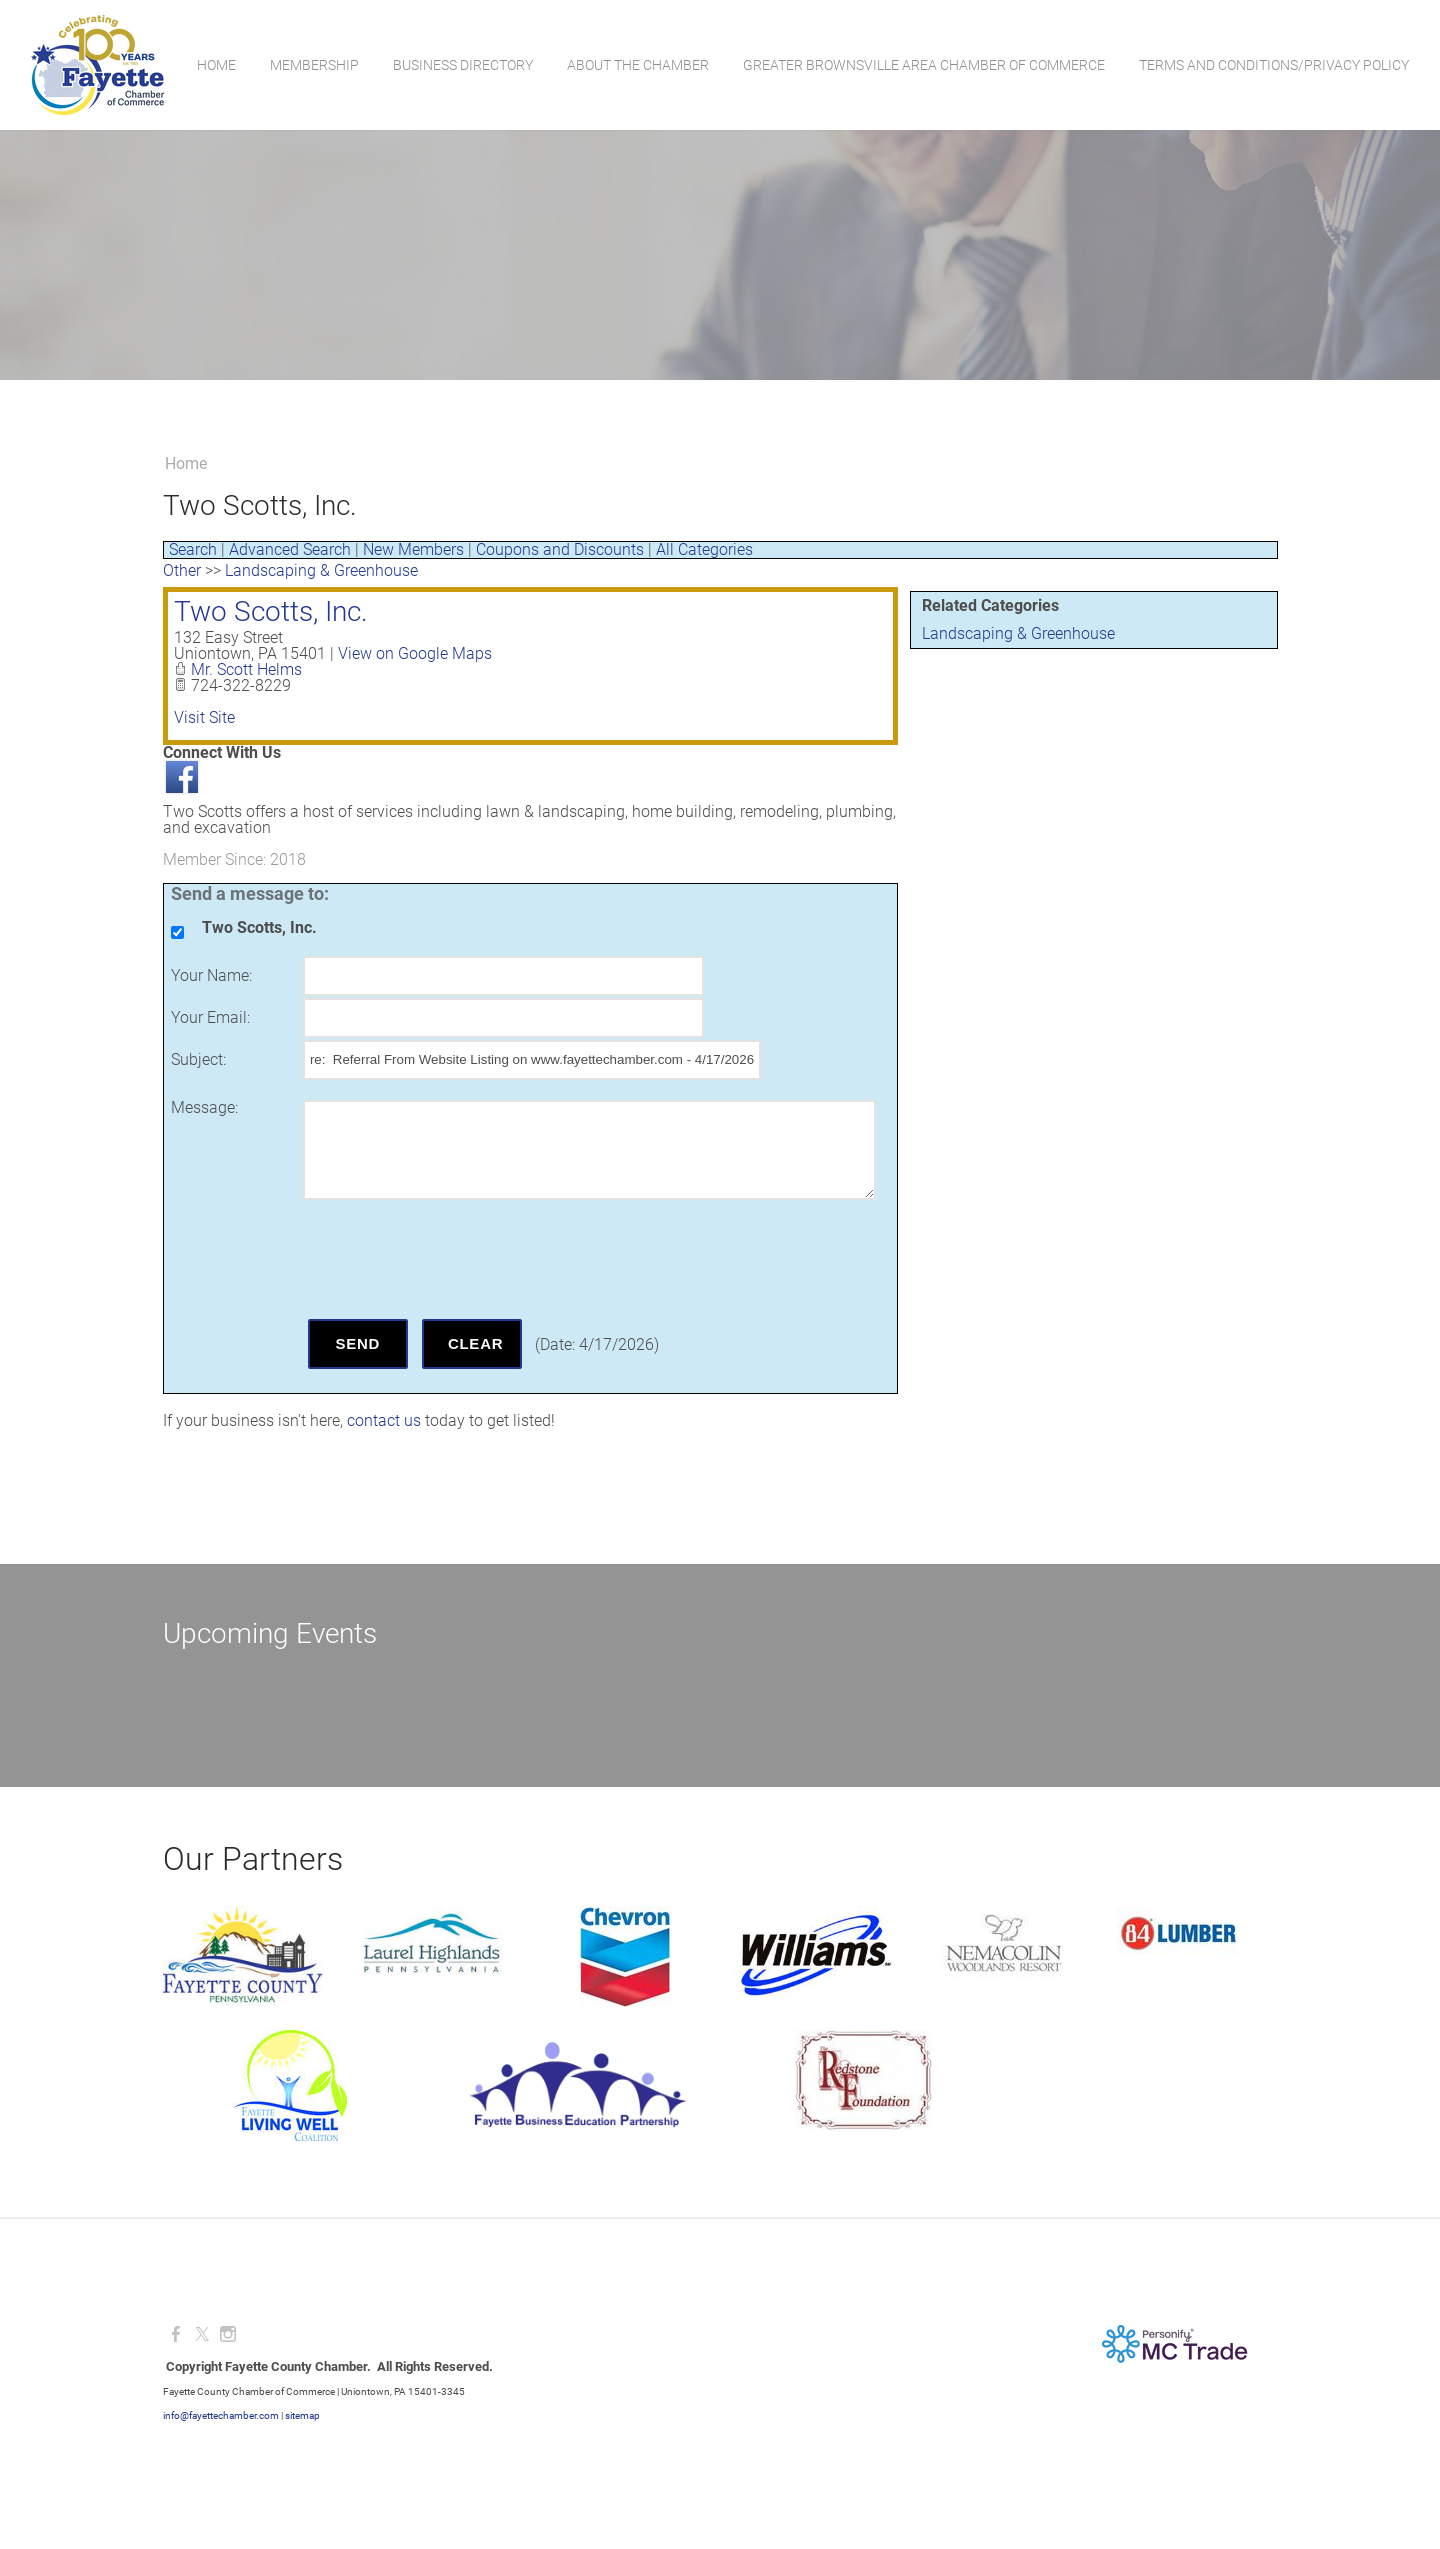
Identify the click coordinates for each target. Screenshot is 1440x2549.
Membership (313, 65)
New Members (413, 549)
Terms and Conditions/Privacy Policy (1273, 65)
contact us (384, 1420)
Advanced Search (290, 549)
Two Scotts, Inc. (271, 611)
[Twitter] (202, 2334)
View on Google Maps (415, 653)
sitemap (302, 2415)
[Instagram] (228, 2334)
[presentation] (455, 1259)
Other (182, 570)
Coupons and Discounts (560, 549)
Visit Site (204, 717)
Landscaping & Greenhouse (1018, 633)
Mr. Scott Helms (246, 669)
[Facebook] (176, 2334)
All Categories (704, 549)
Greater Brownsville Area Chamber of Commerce (923, 65)
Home (215, 65)
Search (193, 549)
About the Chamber (637, 65)
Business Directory (462, 65)
